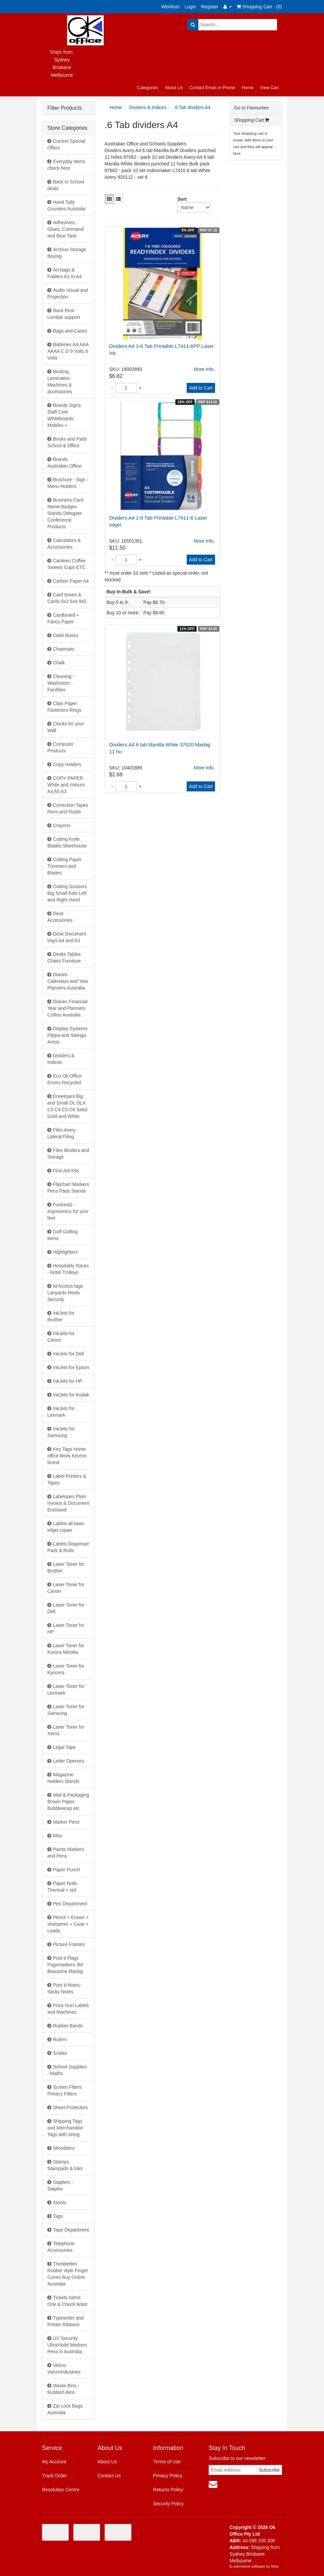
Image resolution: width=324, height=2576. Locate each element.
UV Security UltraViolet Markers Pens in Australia (67, 2345)
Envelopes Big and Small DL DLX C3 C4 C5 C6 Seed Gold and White (67, 1106)
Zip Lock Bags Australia (65, 2409)
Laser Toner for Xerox (65, 1730)
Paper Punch (66, 1869)
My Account (54, 2461)
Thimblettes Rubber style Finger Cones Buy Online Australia (67, 2274)
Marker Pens (66, 1822)
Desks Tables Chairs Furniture (64, 957)
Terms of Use (166, 2461)
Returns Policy (168, 2489)
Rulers (59, 2039)
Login (190, 6)
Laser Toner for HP (65, 1629)
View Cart (269, 87)
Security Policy (168, 2503)
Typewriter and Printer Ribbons (65, 2321)
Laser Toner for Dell (65, 1608)
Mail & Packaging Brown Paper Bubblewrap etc (68, 1801)
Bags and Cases (70, 331)
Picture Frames (69, 1944)
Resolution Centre (60, 2489)
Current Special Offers (66, 144)
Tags (58, 2216)
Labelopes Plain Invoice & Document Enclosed (68, 1503)
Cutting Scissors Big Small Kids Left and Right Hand (67, 893)
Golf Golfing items (62, 1235)
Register (209, 6)
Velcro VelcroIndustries (64, 2369)
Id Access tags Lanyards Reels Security (65, 1292)
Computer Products (60, 747)
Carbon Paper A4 (71, 581)
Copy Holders (67, 764)
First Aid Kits (66, 1170)
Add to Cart (201, 388)
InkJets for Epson (71, 1367)
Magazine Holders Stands (63, 1778)
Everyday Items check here (66, 165)
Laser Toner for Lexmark (65, 1690)
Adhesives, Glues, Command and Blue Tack (65, 229)
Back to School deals (65, 185)
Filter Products (64, 108)
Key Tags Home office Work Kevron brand (67, 1455)
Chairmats (63, 649)
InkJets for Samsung (61, 1432)
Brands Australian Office (64, 463)
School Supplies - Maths (66, 2070)
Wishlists (170, 6)
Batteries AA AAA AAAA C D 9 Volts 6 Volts (68, 351)
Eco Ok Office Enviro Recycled (64, 1079)
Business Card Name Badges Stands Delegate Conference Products (65, 513)
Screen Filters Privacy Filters (64, 2090)
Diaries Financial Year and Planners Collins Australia (67, 1008)
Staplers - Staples (60, 2185)
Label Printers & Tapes (66, 1479)
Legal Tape (64, 1747)
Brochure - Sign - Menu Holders (67, 483)
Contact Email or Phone (212, 87)
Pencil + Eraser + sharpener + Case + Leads (68, 1924)
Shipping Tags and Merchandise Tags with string (65, 2127)
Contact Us (109, 2475)
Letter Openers (68, 1761)
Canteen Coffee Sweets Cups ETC (66, 564)
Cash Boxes (65, 635)
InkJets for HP (67, 1381)
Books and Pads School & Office (67, 442)
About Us (173, 87)
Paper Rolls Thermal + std (62, 1887)
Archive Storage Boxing (66, 253)
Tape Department (71, 2229)
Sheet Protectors (70, 2107)
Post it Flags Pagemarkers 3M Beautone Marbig (65, 1964)
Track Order (54, 2475)
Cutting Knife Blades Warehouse (67, 842)
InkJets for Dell (68, 1353)
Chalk (59, 662)
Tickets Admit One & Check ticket (67, 2301)
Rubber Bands (68, 2025)
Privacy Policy (167, 2475)
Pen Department (70, 1903)
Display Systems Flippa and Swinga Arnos (67, 1035)
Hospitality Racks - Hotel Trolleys (68, 1269)
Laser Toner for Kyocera (65, 1669)
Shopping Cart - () (259, 6)
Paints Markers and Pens (65, 1853)
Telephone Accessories (61, 2247)
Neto (275, 2566)
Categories (147, 87)
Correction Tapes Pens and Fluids (67, 808)
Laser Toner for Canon (65, 1588)
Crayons (61, 825)
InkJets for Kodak (71, 1394)
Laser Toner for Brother (65, 1567)
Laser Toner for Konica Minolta (65, 1649)
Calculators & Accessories (64, 544)
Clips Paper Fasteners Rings (64, 707)
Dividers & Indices (60, 1059)
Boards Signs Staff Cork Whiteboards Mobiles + (64, 415)
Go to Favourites (251, 107)
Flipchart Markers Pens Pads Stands (68, 1188)
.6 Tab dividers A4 (192, 107)
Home (247, 87)
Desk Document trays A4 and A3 (66, 937)
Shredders (64, 2148)
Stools (59, 2202)
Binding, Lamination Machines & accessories (59, 381)
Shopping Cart (251, 120)
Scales (60, 2053)
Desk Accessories (59, 917)
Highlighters (65, 1252)
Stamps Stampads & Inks (65, 2165)
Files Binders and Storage (68, 1154)
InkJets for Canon (61, 1337)
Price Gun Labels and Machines (68, 2009)
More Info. (204, 369)
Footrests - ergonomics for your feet (68, 1211)
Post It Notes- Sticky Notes (64, 1988)
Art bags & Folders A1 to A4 (64, 273)
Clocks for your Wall (65, 727)
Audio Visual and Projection (67, 293)
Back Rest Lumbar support (63, 314)
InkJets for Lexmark (61, 1412)
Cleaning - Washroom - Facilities (60, 683)
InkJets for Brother (61, 1316)
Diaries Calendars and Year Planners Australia (67, 981)
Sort (179, 199)
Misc (58, 1835)
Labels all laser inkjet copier (65, 1527)
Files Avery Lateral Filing (61, 1133)
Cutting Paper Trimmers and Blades (64, 866)
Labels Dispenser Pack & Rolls (68, 1547)
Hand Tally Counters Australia (66, 205)
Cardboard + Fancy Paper (63, 618)
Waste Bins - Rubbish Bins (63, 2389)
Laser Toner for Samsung (65, 1710)
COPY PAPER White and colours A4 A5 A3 (66, 784)
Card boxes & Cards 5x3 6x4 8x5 (66, 598)
